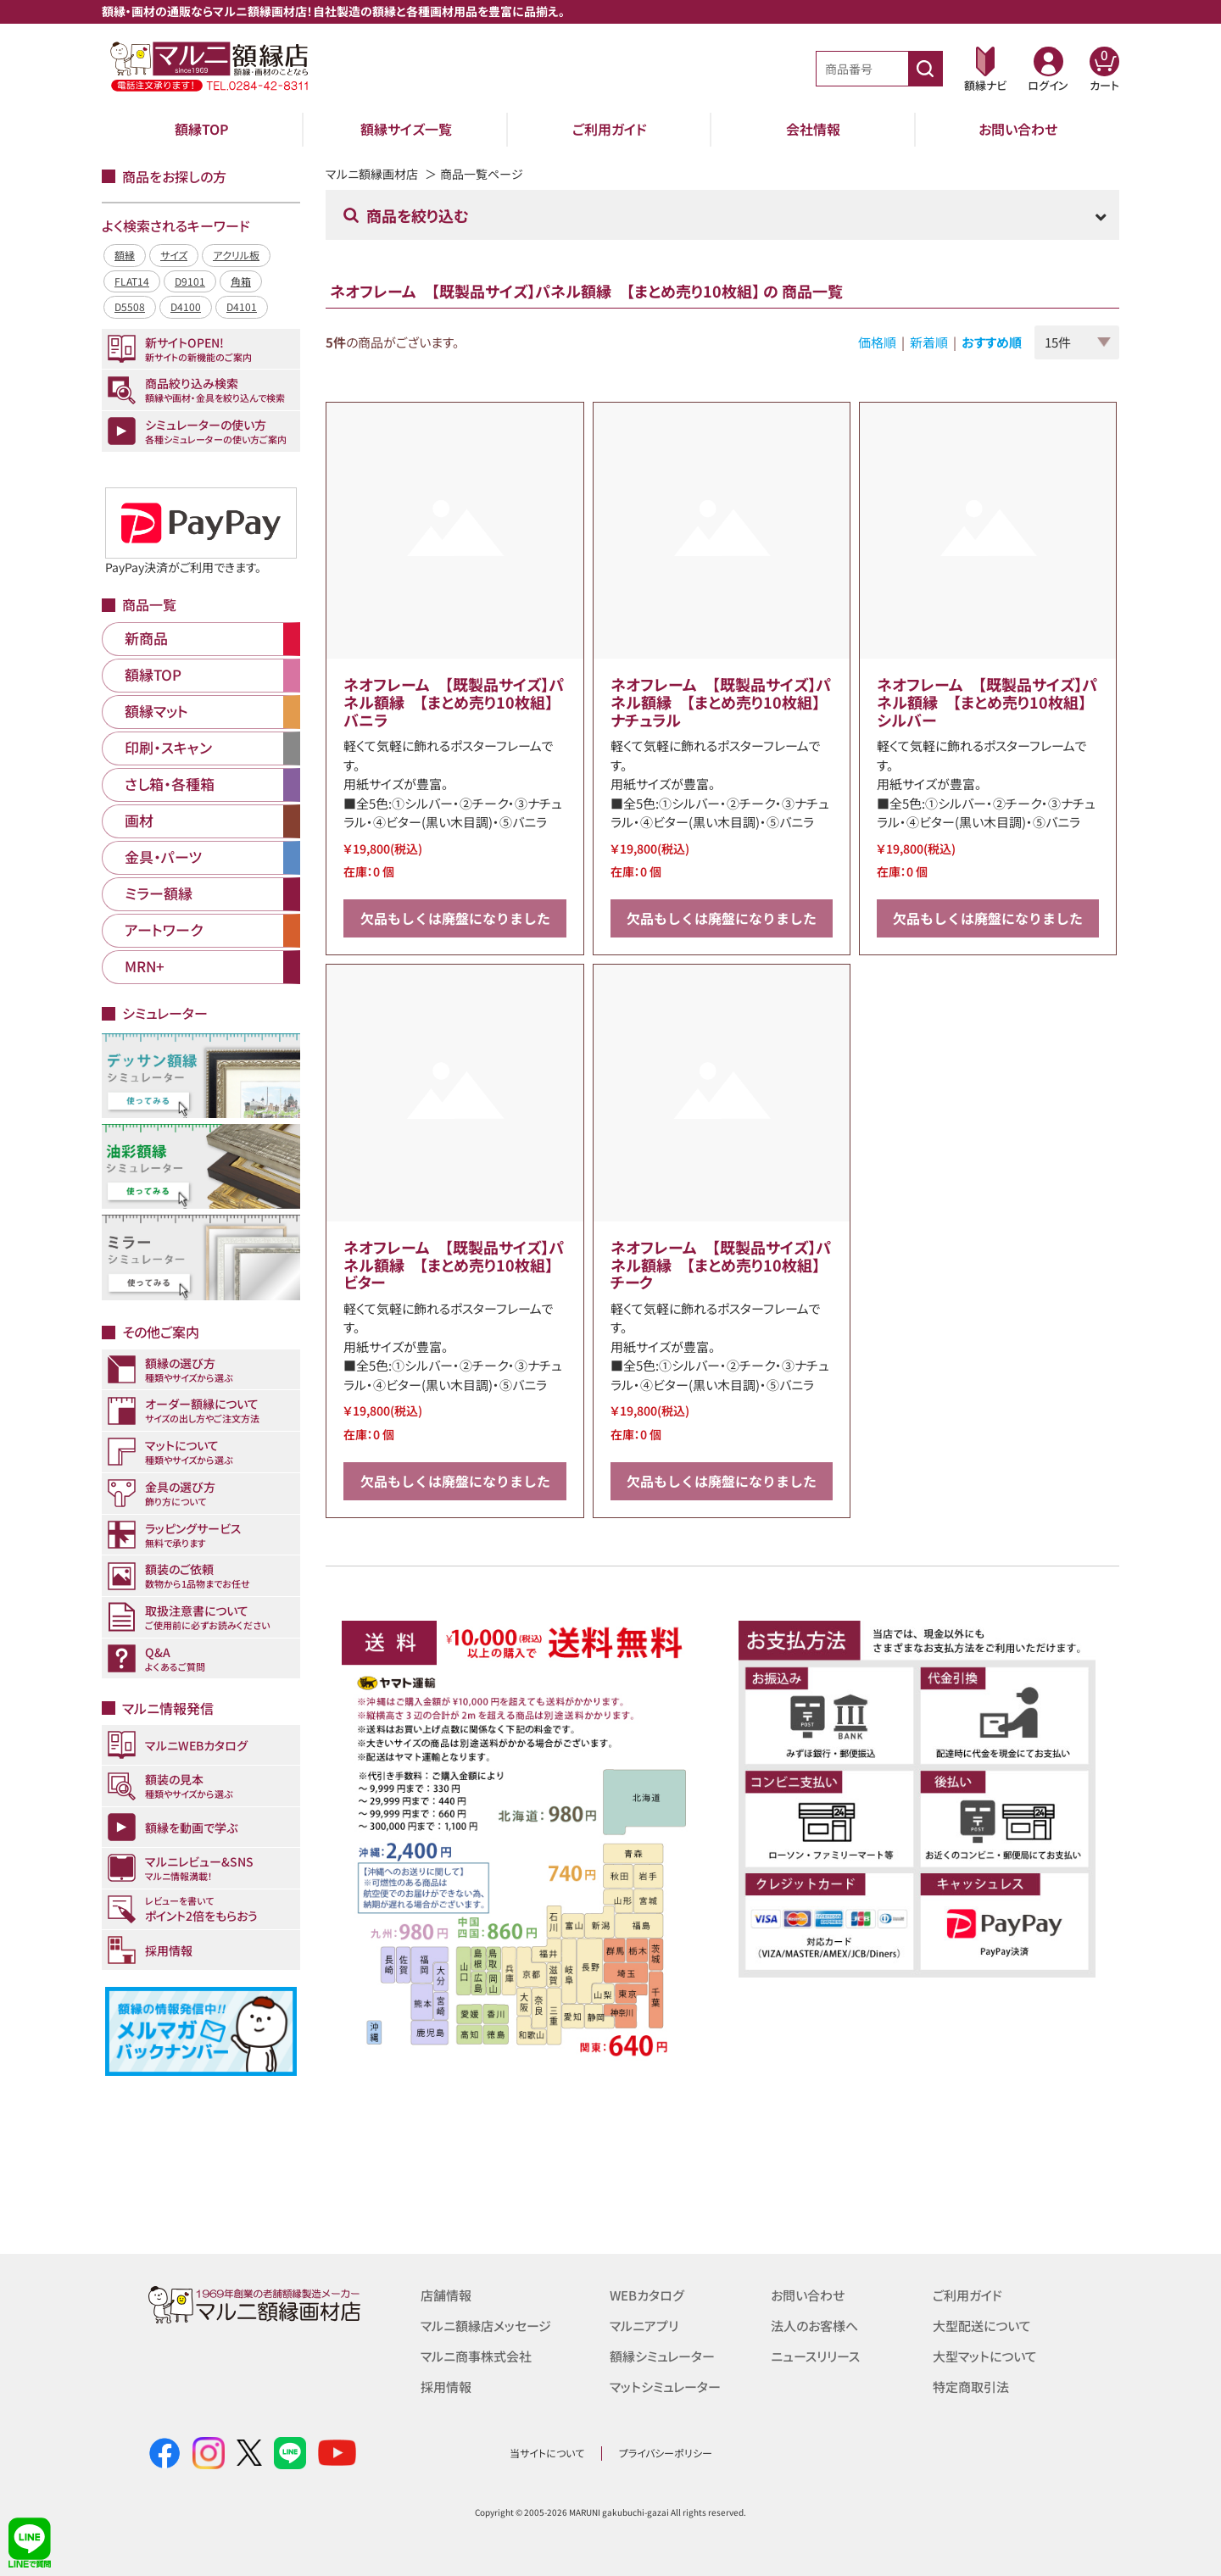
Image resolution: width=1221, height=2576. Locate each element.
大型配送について (982, 2325)
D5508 (129, 306)
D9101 (190, 281)
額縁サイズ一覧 (406, 129)
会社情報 (813, 129)
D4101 (241, 306)
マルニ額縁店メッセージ (486, 2325)
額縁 (124, 255)
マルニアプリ (644, 2325)
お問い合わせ (1017, 129)
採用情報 (446, 2386)
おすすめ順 (992, 342)
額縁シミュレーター (662, 2356)
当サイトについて (547, 2452)
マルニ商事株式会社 (476, 2356)
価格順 (877, 342)
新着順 (929, 342)
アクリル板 (236, 255)
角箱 (241, 281)
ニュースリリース (815, 2356)
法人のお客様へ (814, 2325)
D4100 (185, 306)
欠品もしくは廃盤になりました (455, 918)
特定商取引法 (971, 2386)
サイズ (173, 255)
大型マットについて (985, 2356)
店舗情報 (446, 2295)
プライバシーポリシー (665, 2452)
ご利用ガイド (609, 129)
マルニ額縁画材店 (372, 173)
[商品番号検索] (925, 69)
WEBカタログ (647, 2295)
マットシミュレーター (665, 2386)
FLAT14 (131, 281)
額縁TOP (202, 129)
